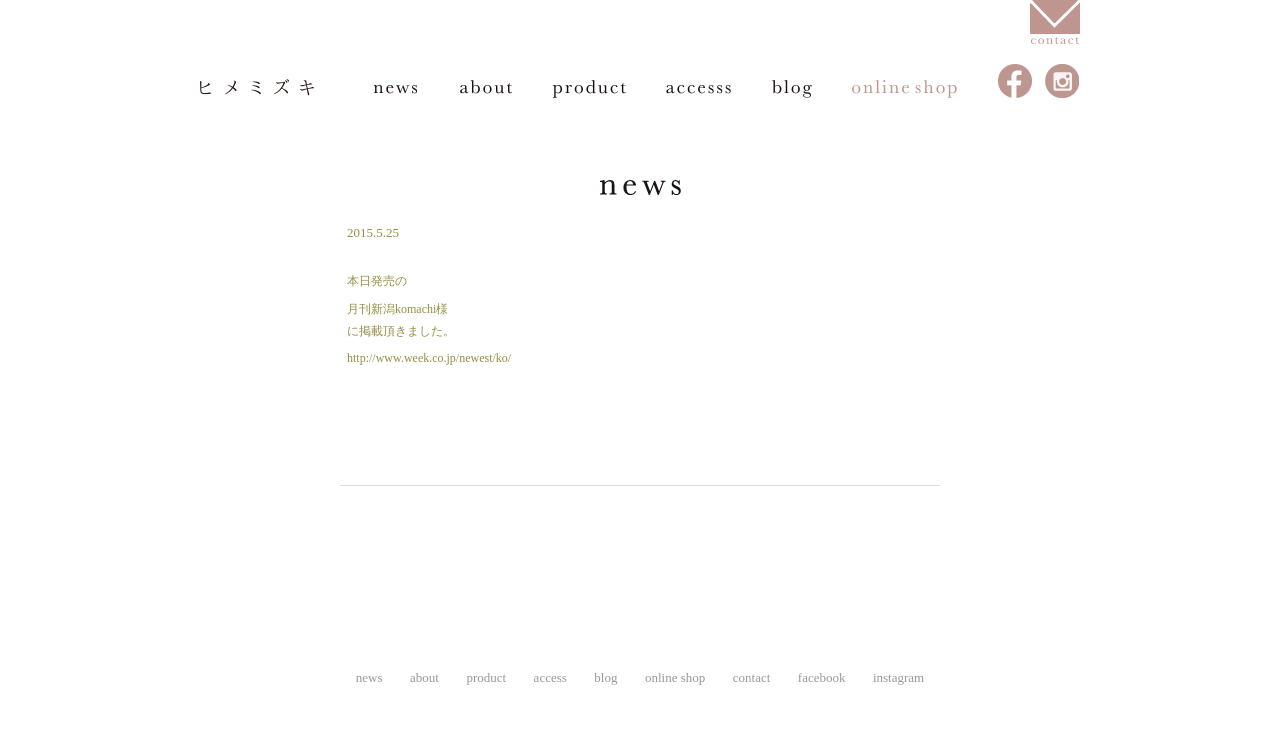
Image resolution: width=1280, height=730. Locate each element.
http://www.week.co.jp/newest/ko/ (429, 358)
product (589, 88)
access (699, 88)
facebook (1015, 81)
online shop (905, 88)
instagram (1062, 81)
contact (752, 677)
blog (792, 88)
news (397, 88)
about (486, 88)
